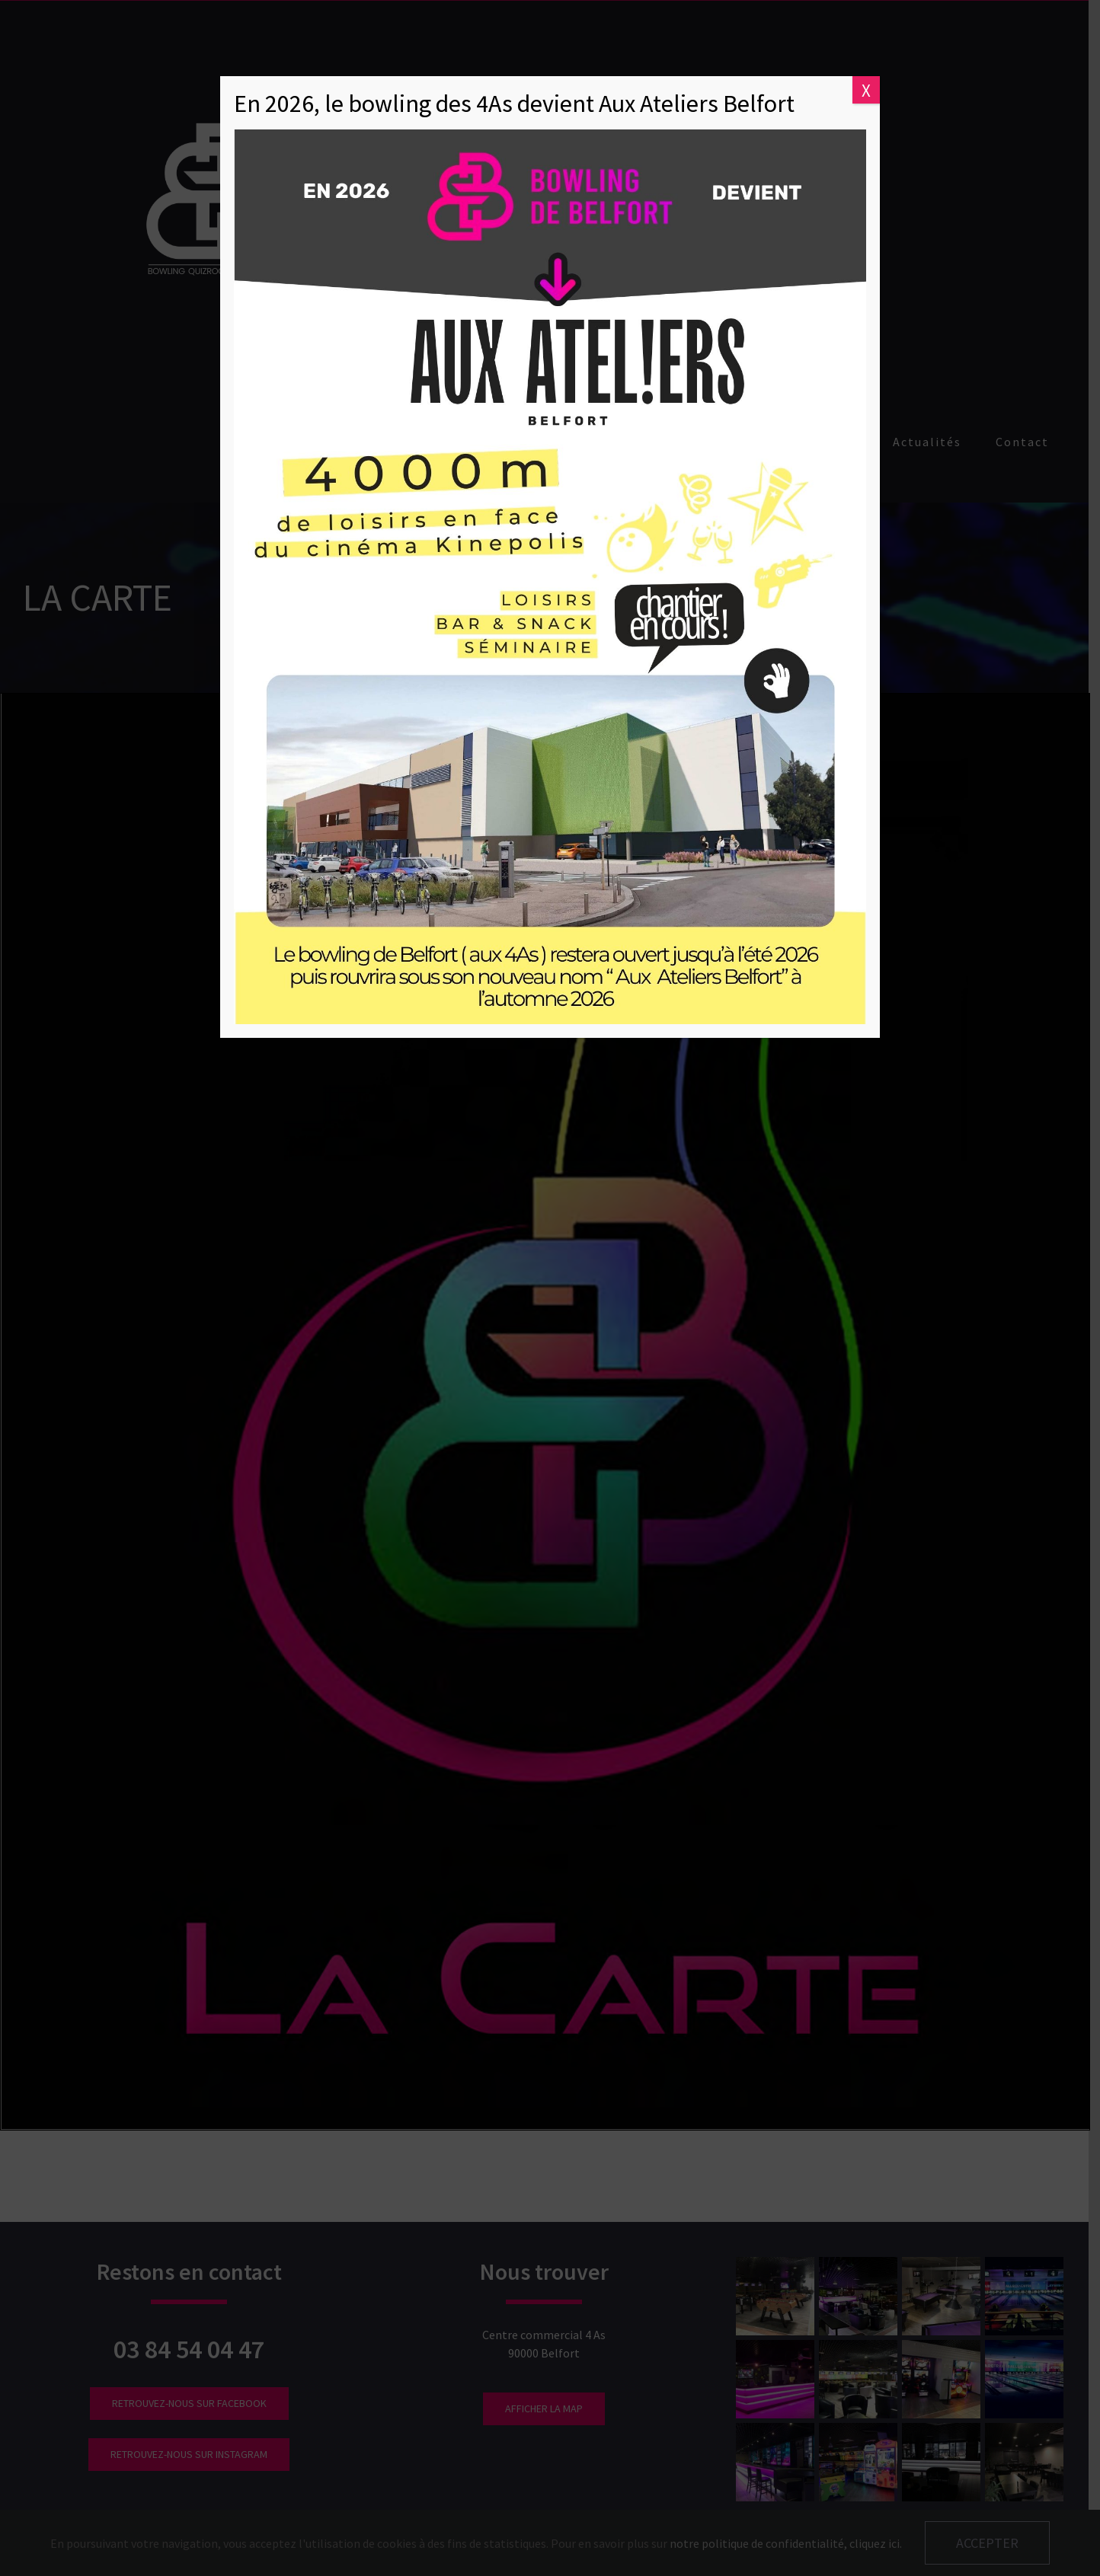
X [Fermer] (866, 90)
